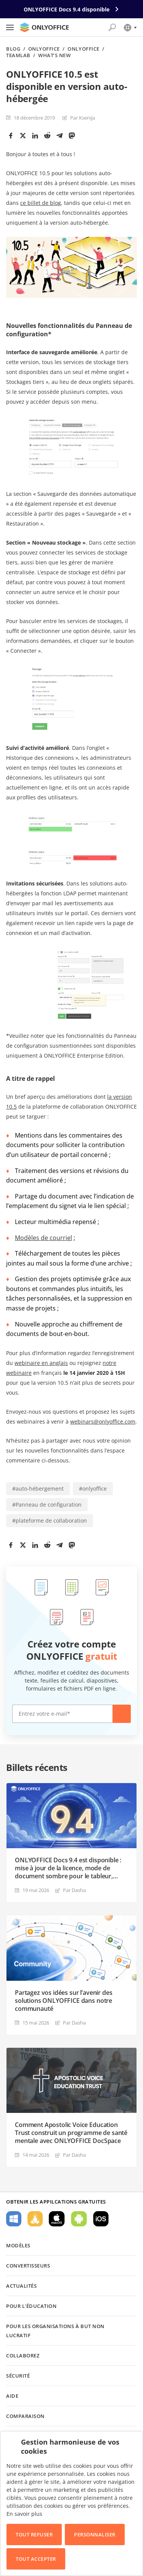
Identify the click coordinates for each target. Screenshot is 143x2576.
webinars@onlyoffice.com (102, 1421)
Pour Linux (35, 2218)
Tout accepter (36, 2558)
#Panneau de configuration (47, 1504)
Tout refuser (34, 2534)
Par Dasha (74, 1890)
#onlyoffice (93, 1488)
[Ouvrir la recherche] (112, 27)
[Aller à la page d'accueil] (44, 27)
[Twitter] (22, 135)
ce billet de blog (40, 202)
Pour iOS (101, 2218)
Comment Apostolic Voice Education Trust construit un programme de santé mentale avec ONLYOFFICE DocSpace (71, 2133)
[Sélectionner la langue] (130, 27)
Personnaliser (95, 2534)
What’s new (54, 55)
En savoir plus (24, 2513)
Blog (13, 49)
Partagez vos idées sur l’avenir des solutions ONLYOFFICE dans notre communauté (63, 2001)
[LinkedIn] (35, 135)
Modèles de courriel (43, 1238)
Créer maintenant (121, 1714)
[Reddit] (47, 135)
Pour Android (79, 2218)
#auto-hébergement (38, 1488)
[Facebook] (10, 135)
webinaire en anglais (41, 1362)
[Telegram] (59, 135)
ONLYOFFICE (44, 49)
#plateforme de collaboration (49, 1520)
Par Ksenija (82, 117)
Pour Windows (13, 2218)
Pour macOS (57, 2218)
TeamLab (18, 55)
